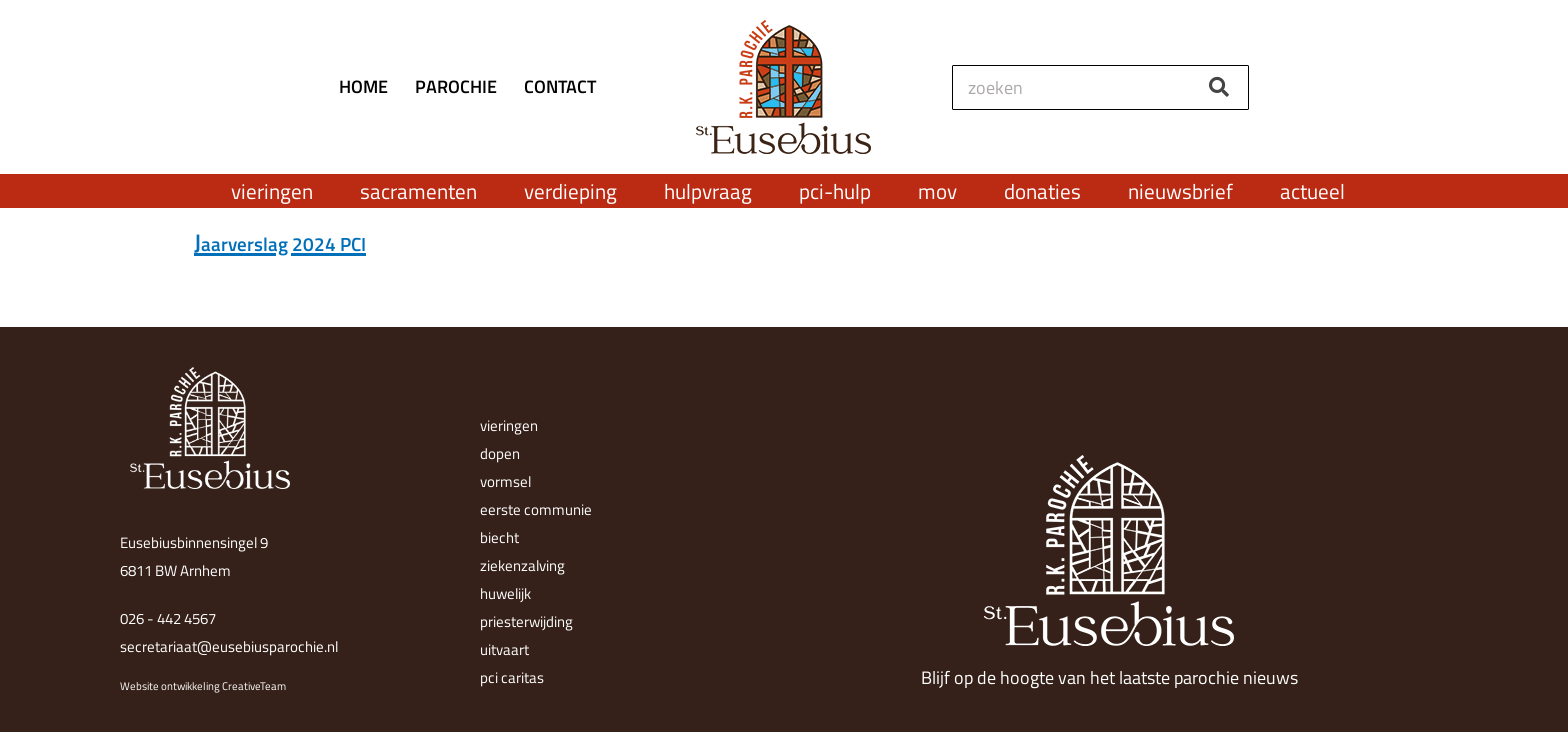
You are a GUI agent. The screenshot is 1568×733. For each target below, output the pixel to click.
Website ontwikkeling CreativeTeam (203, 686)
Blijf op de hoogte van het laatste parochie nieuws (1109, 677)
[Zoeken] (1218, 87)
